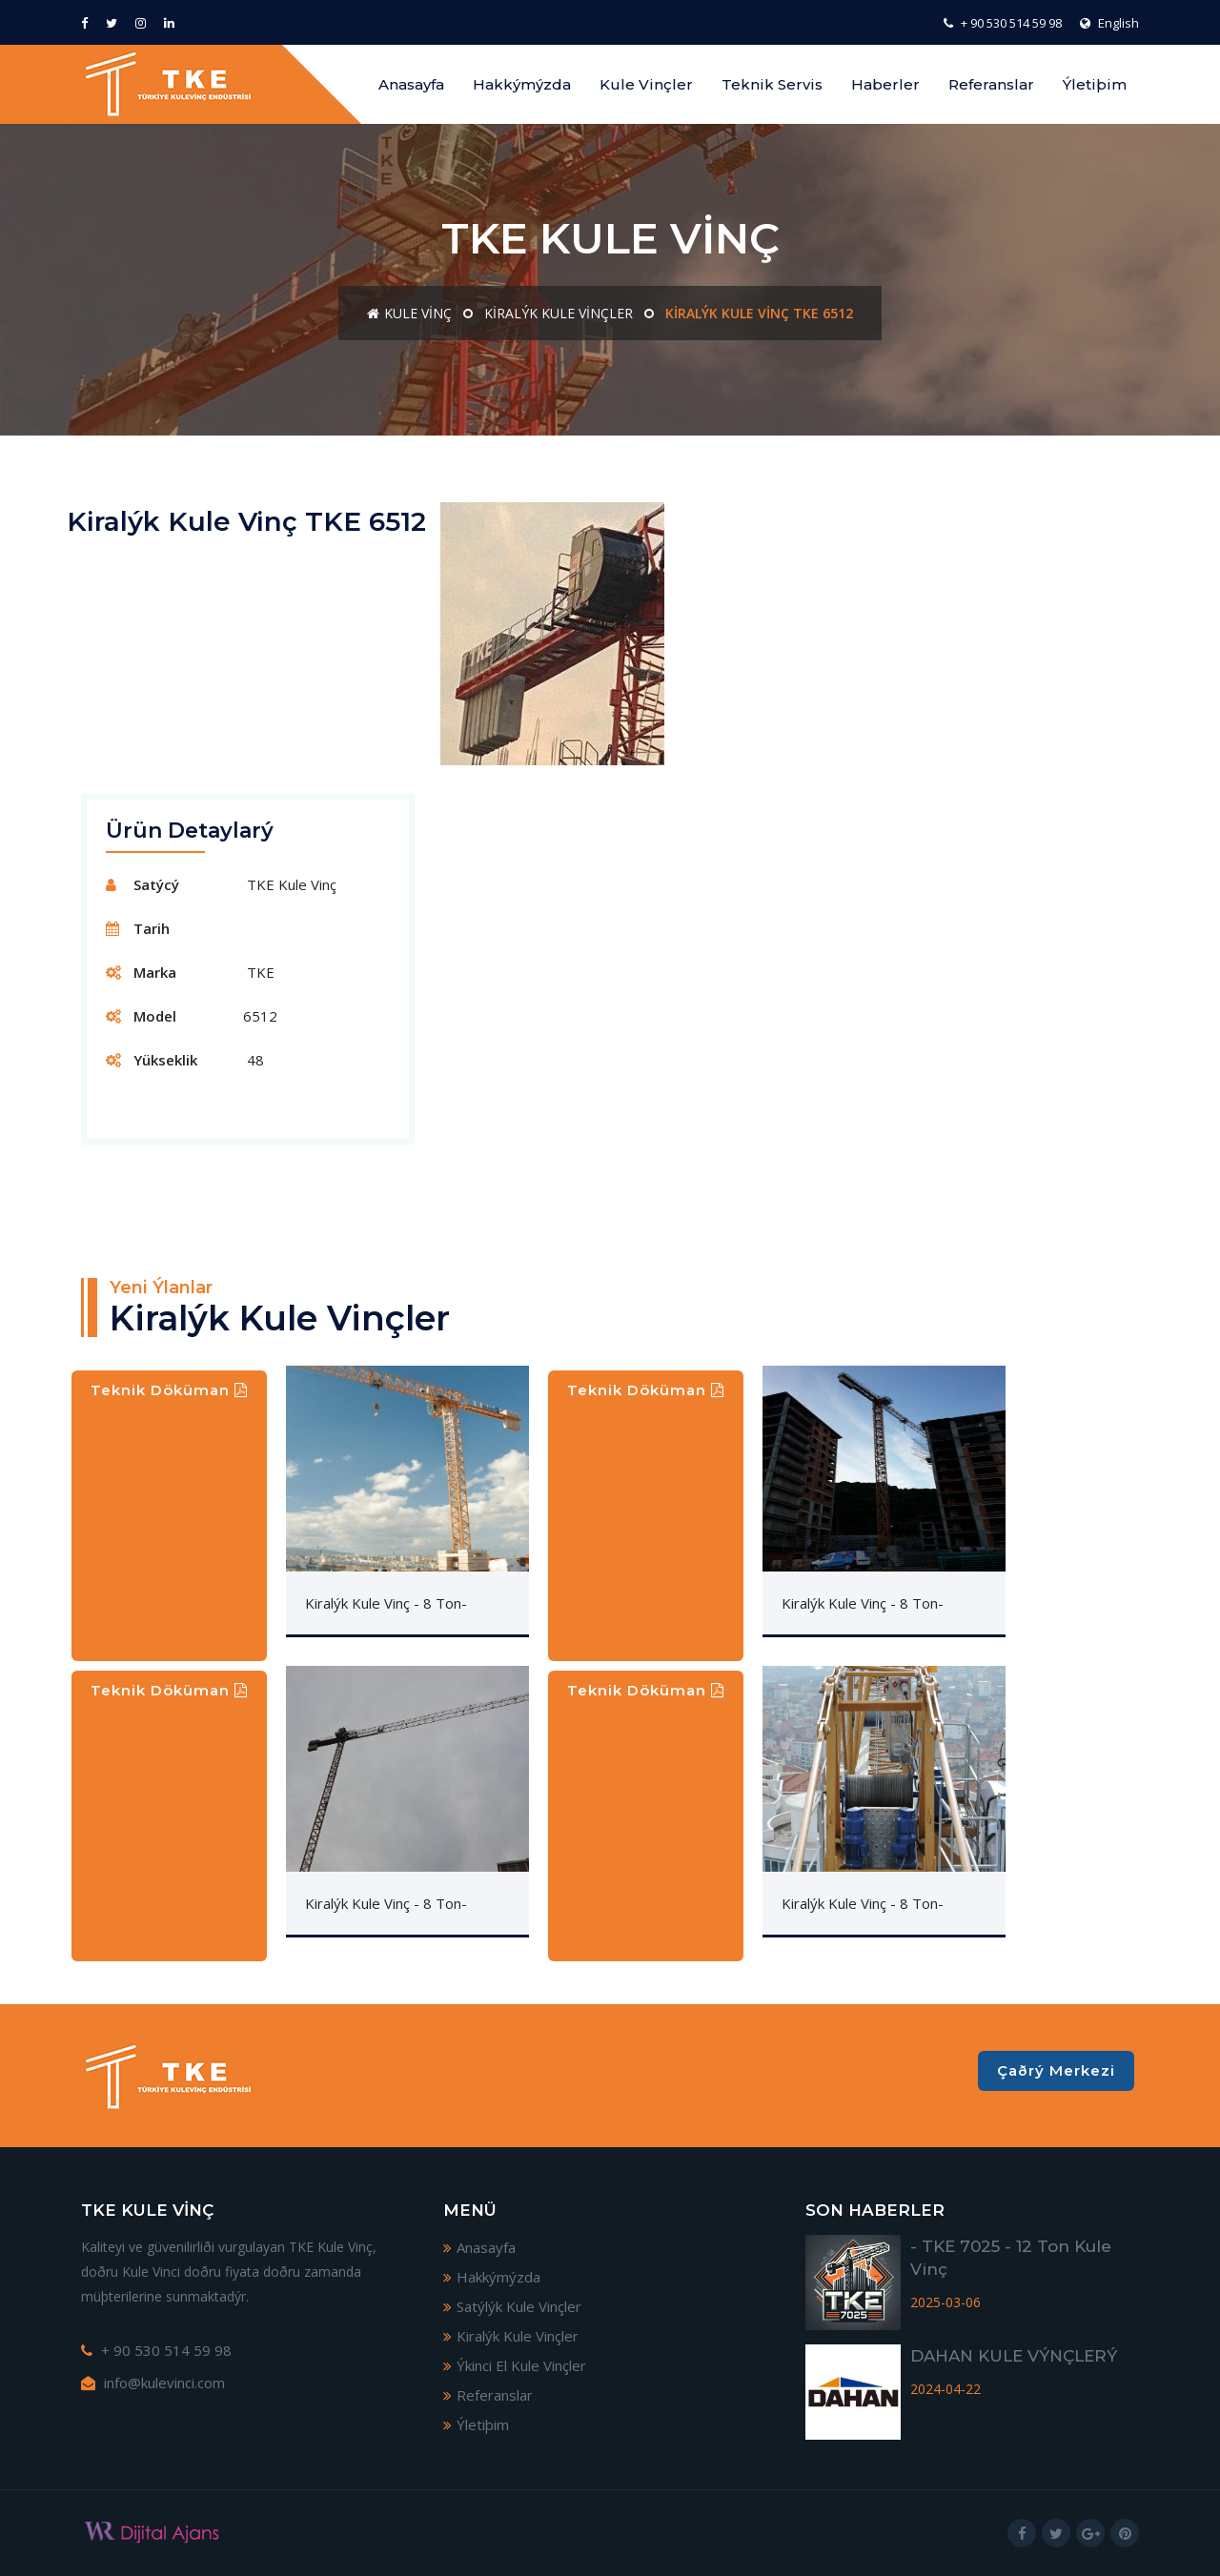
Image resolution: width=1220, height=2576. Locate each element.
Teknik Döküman (169, 1390)
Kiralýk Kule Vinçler (558, 313)
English (1109, 22)
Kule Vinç (409, 313)
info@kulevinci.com (153, 2382)
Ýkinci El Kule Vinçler (514, 2365)
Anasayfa (411, 84)
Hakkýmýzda (522, 84)
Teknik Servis (772, 84)
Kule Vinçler (646, 84)
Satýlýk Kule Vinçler (512, 2306)
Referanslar (991, 84)
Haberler (885, 84)
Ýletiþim (1095, 84)
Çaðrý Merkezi (1056, 2070)
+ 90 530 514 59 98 (1003, 22)
